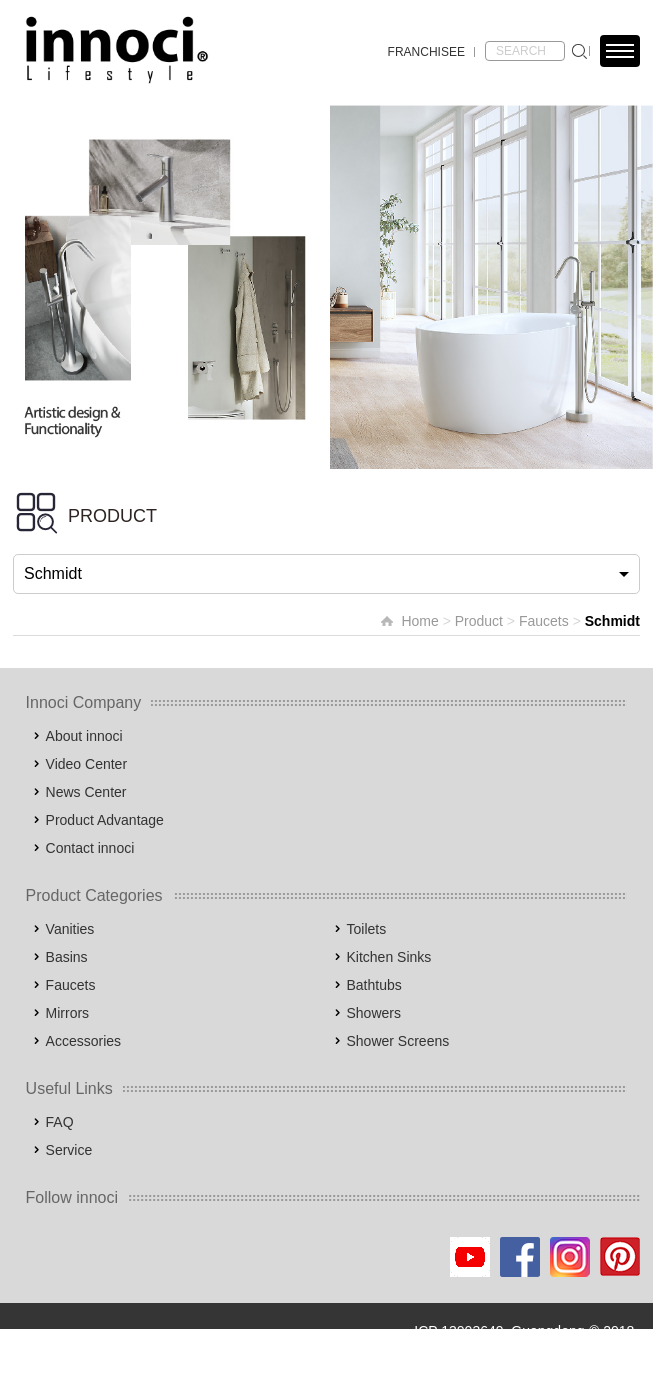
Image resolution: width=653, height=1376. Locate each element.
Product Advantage (105, 820)
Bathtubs (374, 985)
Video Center (86, 764)
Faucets (544, 621)
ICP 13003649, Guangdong (499, 1331)
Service (69, 1150)
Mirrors (68, 1013)
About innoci (84, 736)
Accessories (83, 1041)
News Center (86, 792)
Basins (67, 957)
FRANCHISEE (426, 52)
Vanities (70, 929)
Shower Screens (398, 1041)
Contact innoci (90, 848)
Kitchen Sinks (389, 957)
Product (479, 621)
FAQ (60, 1122)
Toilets (367, 929)
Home (419, 621)
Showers (374, 1013)
